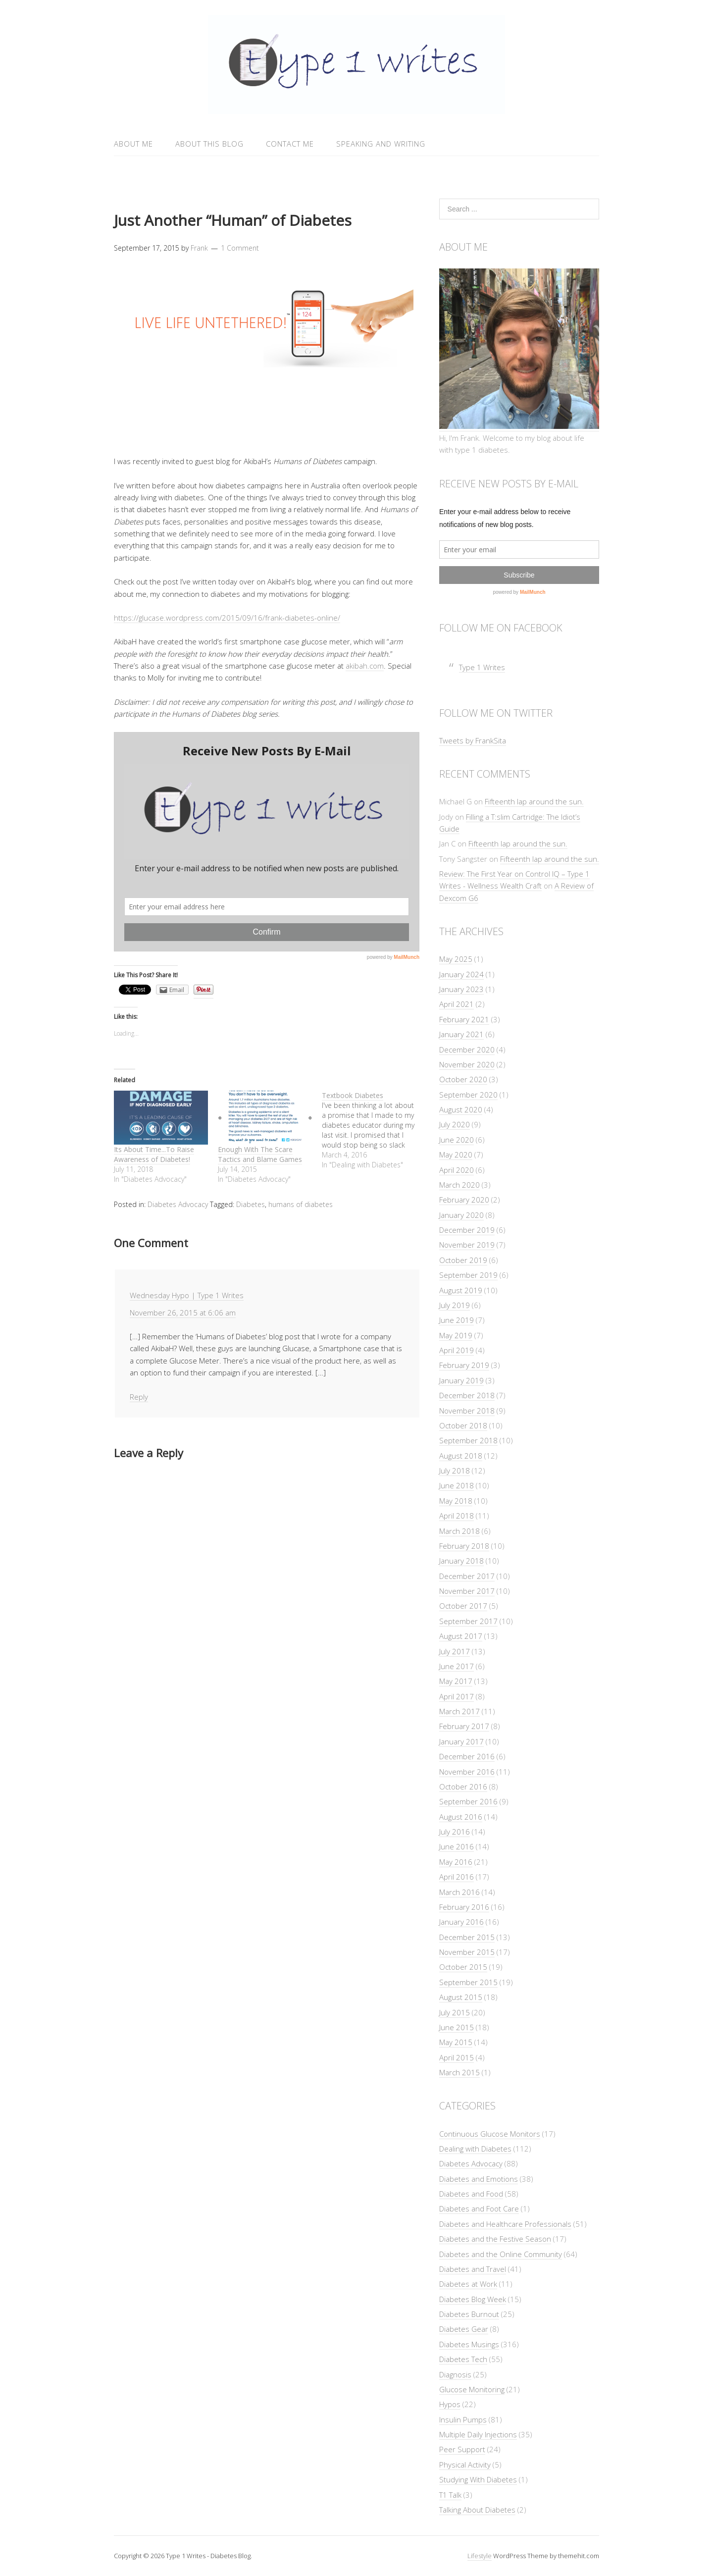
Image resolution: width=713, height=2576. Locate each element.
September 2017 (468, 1621)
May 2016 (455, 1862)
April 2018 (456, 1516)
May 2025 (455, 959)
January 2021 (461, 1034)
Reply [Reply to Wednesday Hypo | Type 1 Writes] (139, 1397)
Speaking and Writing (380, 144)
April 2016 (456, 1877)
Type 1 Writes (482, 667)
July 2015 (454, 2012)
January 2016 (461, 1922)
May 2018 (455, 1501)
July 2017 (454, 1651)
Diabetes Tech (463, 2359)
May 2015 (455, 2042)
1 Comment (240, 248)
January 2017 (461, 1741)
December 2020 (467, 1049)
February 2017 (464, 1726)
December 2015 (467, 1937)
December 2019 (467, 1230)
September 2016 (468, 1801)
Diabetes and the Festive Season (495, 2239)
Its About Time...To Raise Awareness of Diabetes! (154, 1154)
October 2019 (463, 1260)
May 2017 (455, 1681)
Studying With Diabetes (478, 2479)
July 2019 (454, 1305)
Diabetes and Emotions (478, 2179)
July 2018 (454, 1470)
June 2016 (456, 1846)
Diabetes (250, 1204)
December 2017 (467, 1576)
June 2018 (456, 1485)
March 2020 (459, 1185)
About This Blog (209, 144)
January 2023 (461, 989)
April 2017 (456, 1696)
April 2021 (456, 1004)
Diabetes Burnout (469, 2314)
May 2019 (455, 1335)
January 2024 (461, 974)
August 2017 (460, 1636)
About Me (133, 144)
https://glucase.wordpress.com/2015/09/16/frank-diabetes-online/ (227, 618)
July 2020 (454, 1124)
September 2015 (468, 1982)
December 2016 (467, 1756)
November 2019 (467, 1245)
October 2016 (463, 1786)
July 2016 (454, 1832)
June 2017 (456, 1666)
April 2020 (456, 1170)
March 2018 (459, 1531)
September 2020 (468, 1095)
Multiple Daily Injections (478, 2434)
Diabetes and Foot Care (479, 2208)
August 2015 (460, 1997)
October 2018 (463, 1425)
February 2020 (464, 1200)
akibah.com (365, 666)
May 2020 (455, 1154)
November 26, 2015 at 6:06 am (183, 1312)
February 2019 (464, 1365)
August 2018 (460, 1456)
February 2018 (464, 1546)
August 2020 (460, 1109)
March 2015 (459, 2072)
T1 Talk (450, 2495)
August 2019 (460, 1290)
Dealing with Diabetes (475, 2149)
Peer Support (462, 2449)
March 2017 (459, 1711)
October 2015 (463, 1967)
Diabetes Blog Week (472, 2299)
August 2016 (460, 1817)
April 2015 (456, 2057)
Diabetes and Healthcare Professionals (505, 2224)
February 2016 (464, 1907)
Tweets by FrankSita (472, 740)
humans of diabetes (300, 1204)
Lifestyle (479, 2555)
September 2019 (468, 1275)
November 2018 (467, 1411)
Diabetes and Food (471, 2194)
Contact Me (290, 144)
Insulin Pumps (463, 2419)
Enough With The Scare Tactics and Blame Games (260, 1154)
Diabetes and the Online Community (500, 2254)
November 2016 (467, 1772)
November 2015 (467, 1952)
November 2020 (467, 1064)
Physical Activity (465, 2465)
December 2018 (467, 1395)
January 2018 (461, 1561)
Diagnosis (455, 2374)
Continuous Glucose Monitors (489, 2134)
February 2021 (464, 1019)
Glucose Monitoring (472, 2389)
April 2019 (456, 1350)
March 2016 (459, 1892)
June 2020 (456, 1140)
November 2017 (467, 1591)
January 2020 (461, 1215)
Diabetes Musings (469, 2344)
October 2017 (463, 1606)
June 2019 (456, 1320)
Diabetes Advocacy (178, 1204)
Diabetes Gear (463, 2329)
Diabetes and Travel (472, 2269)
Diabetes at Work (468, 2284)
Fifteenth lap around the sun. (534, 801)
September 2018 (468, 1440)
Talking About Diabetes (477, 2510)
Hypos (449, 2404)
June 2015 (456, 2027)
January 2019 (461, 1380)
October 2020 (463, 1079)
